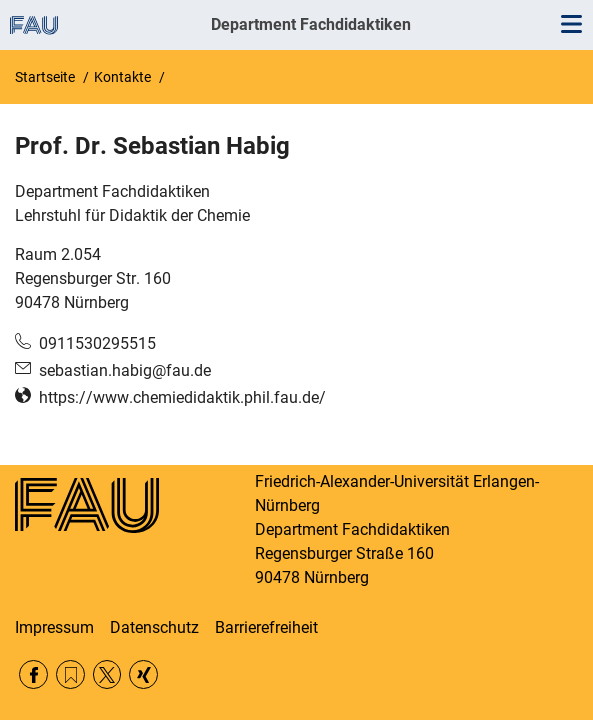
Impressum (54, 627)
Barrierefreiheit (266, 627)
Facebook (33, 674)
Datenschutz (154, 627)
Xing (143, 674)
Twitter (107, 674)
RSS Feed (70, 674)
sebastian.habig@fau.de (125, 370)
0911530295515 (97, 343)
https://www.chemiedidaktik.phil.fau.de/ (182, 397)
